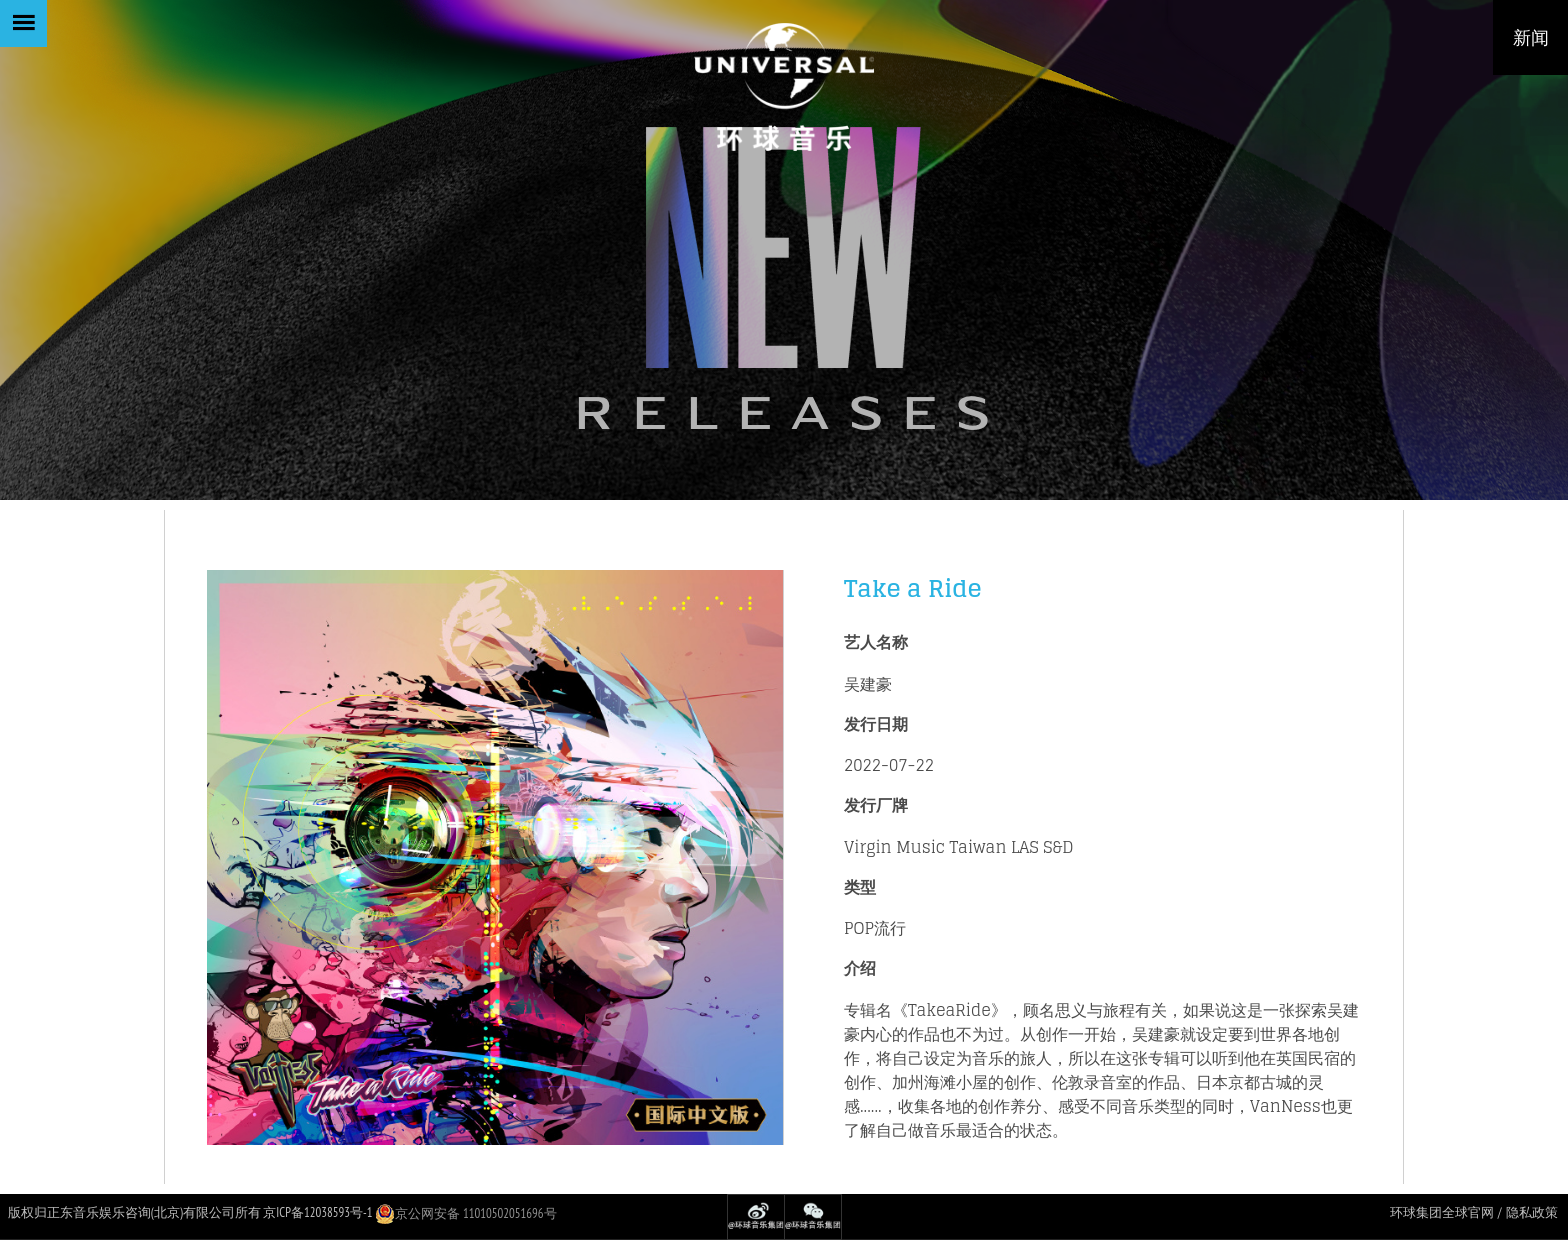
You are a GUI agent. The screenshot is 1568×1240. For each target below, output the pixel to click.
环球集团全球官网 (1442, 1212)
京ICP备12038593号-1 (317, 1212)
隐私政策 (1532, 1212)
